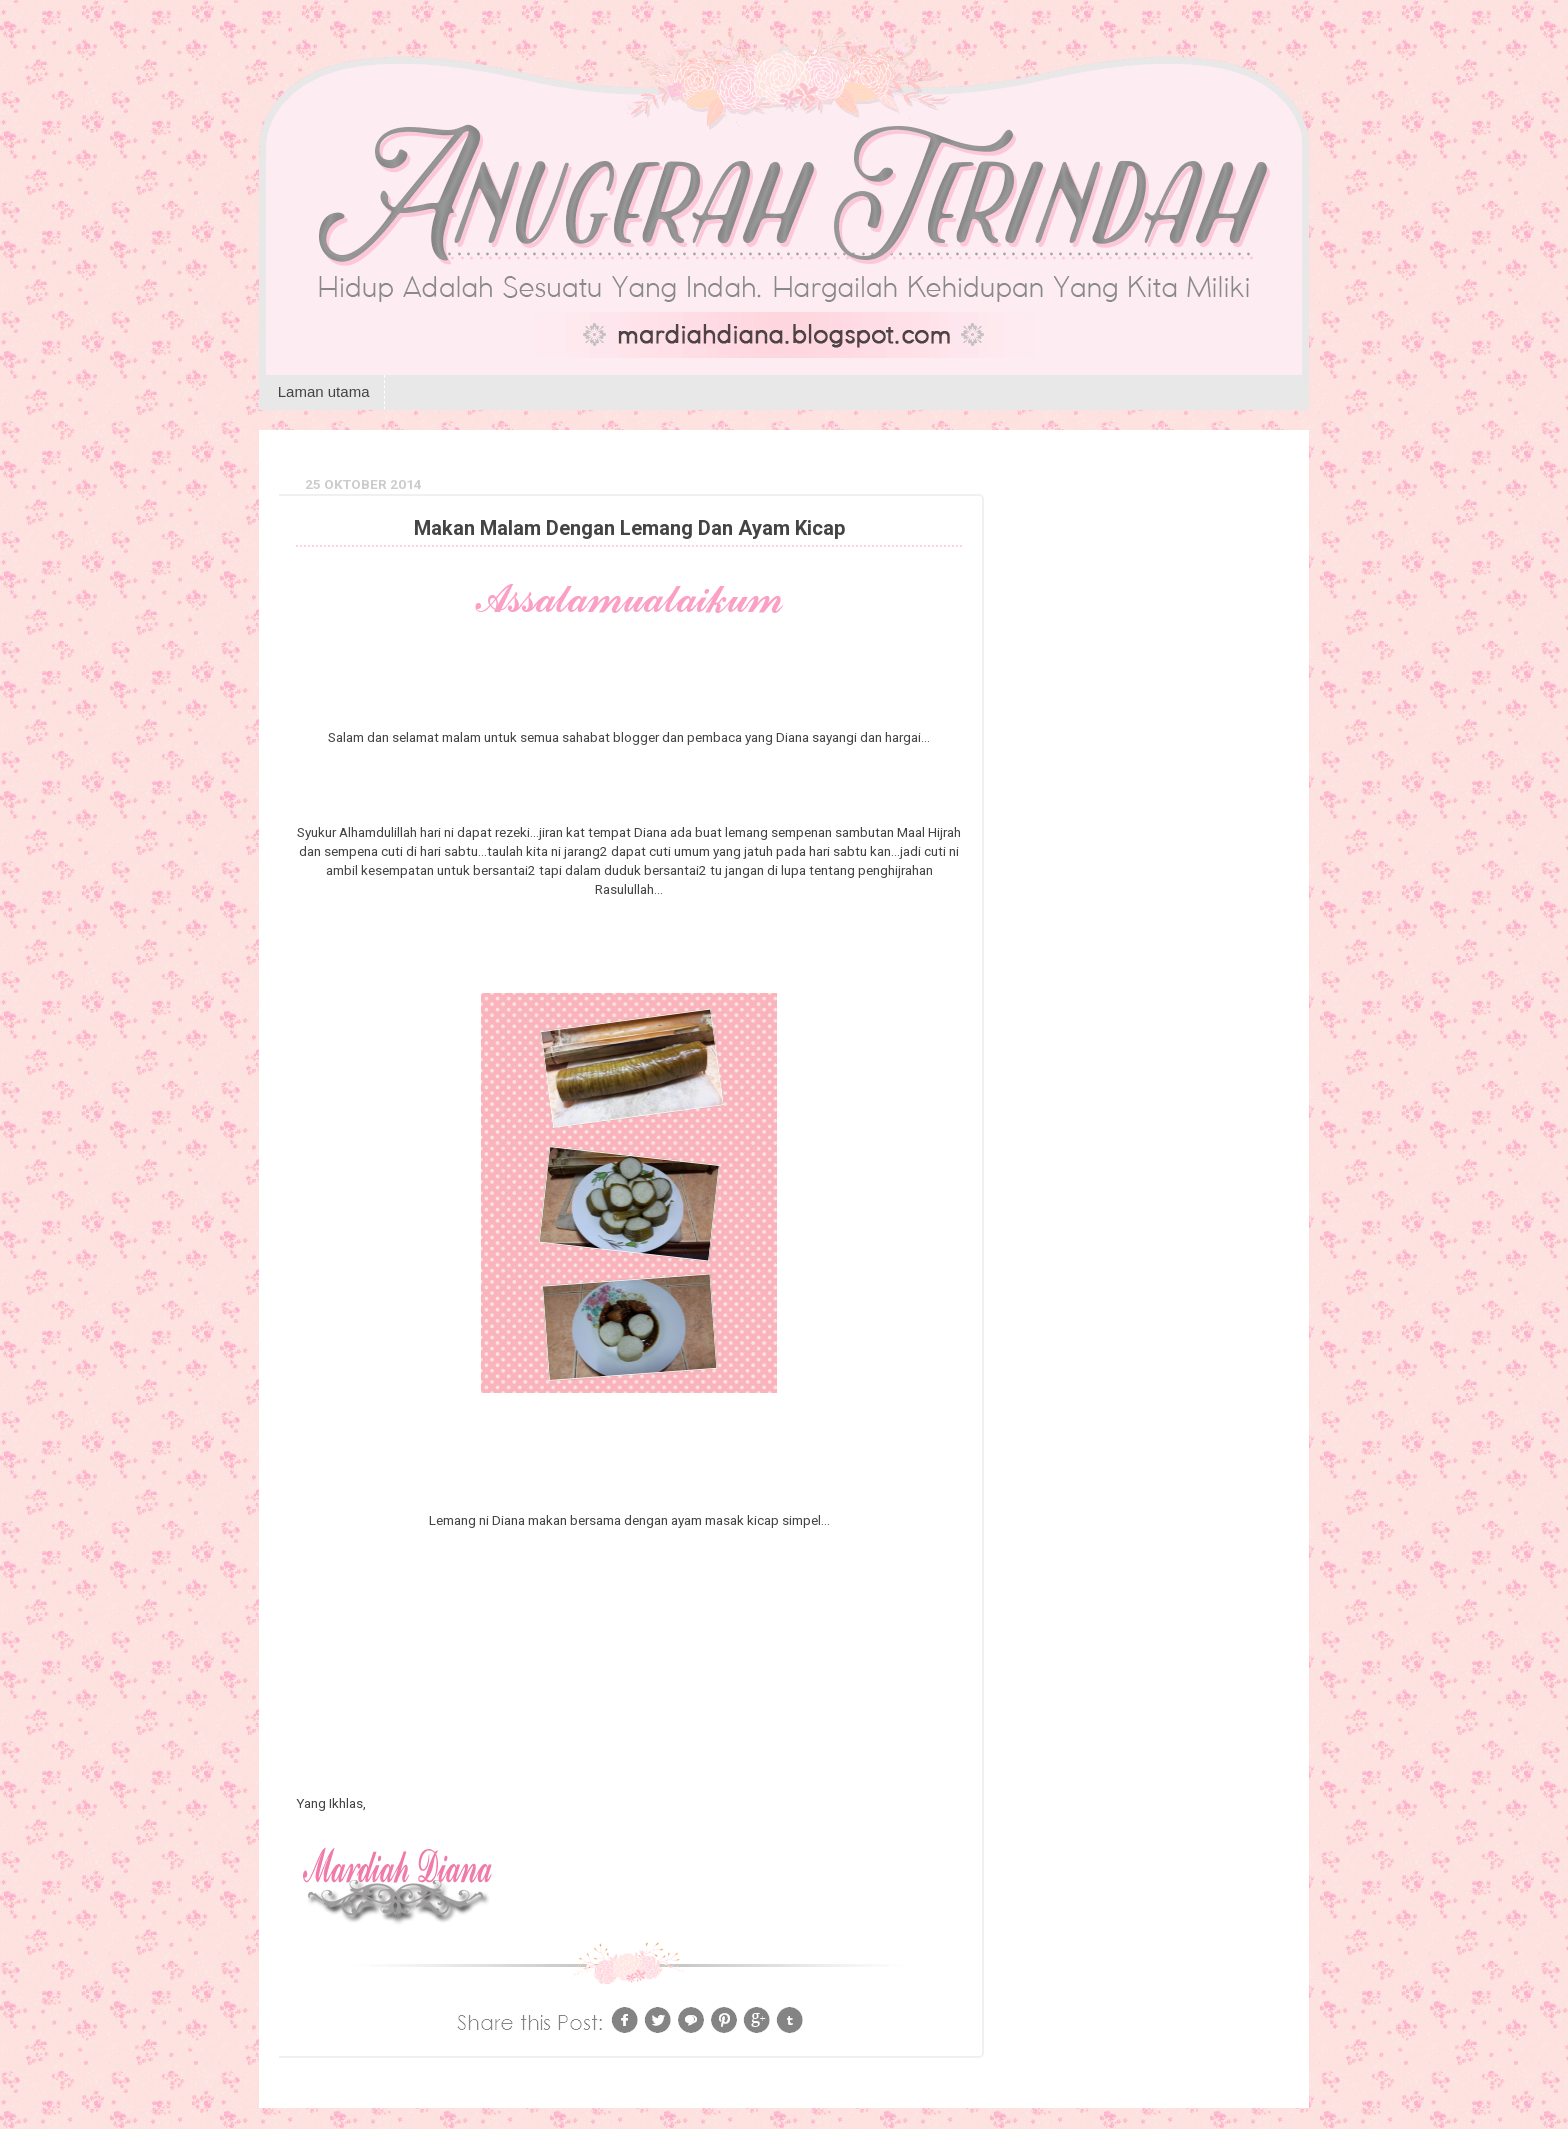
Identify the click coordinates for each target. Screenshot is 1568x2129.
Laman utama (324, 391)
